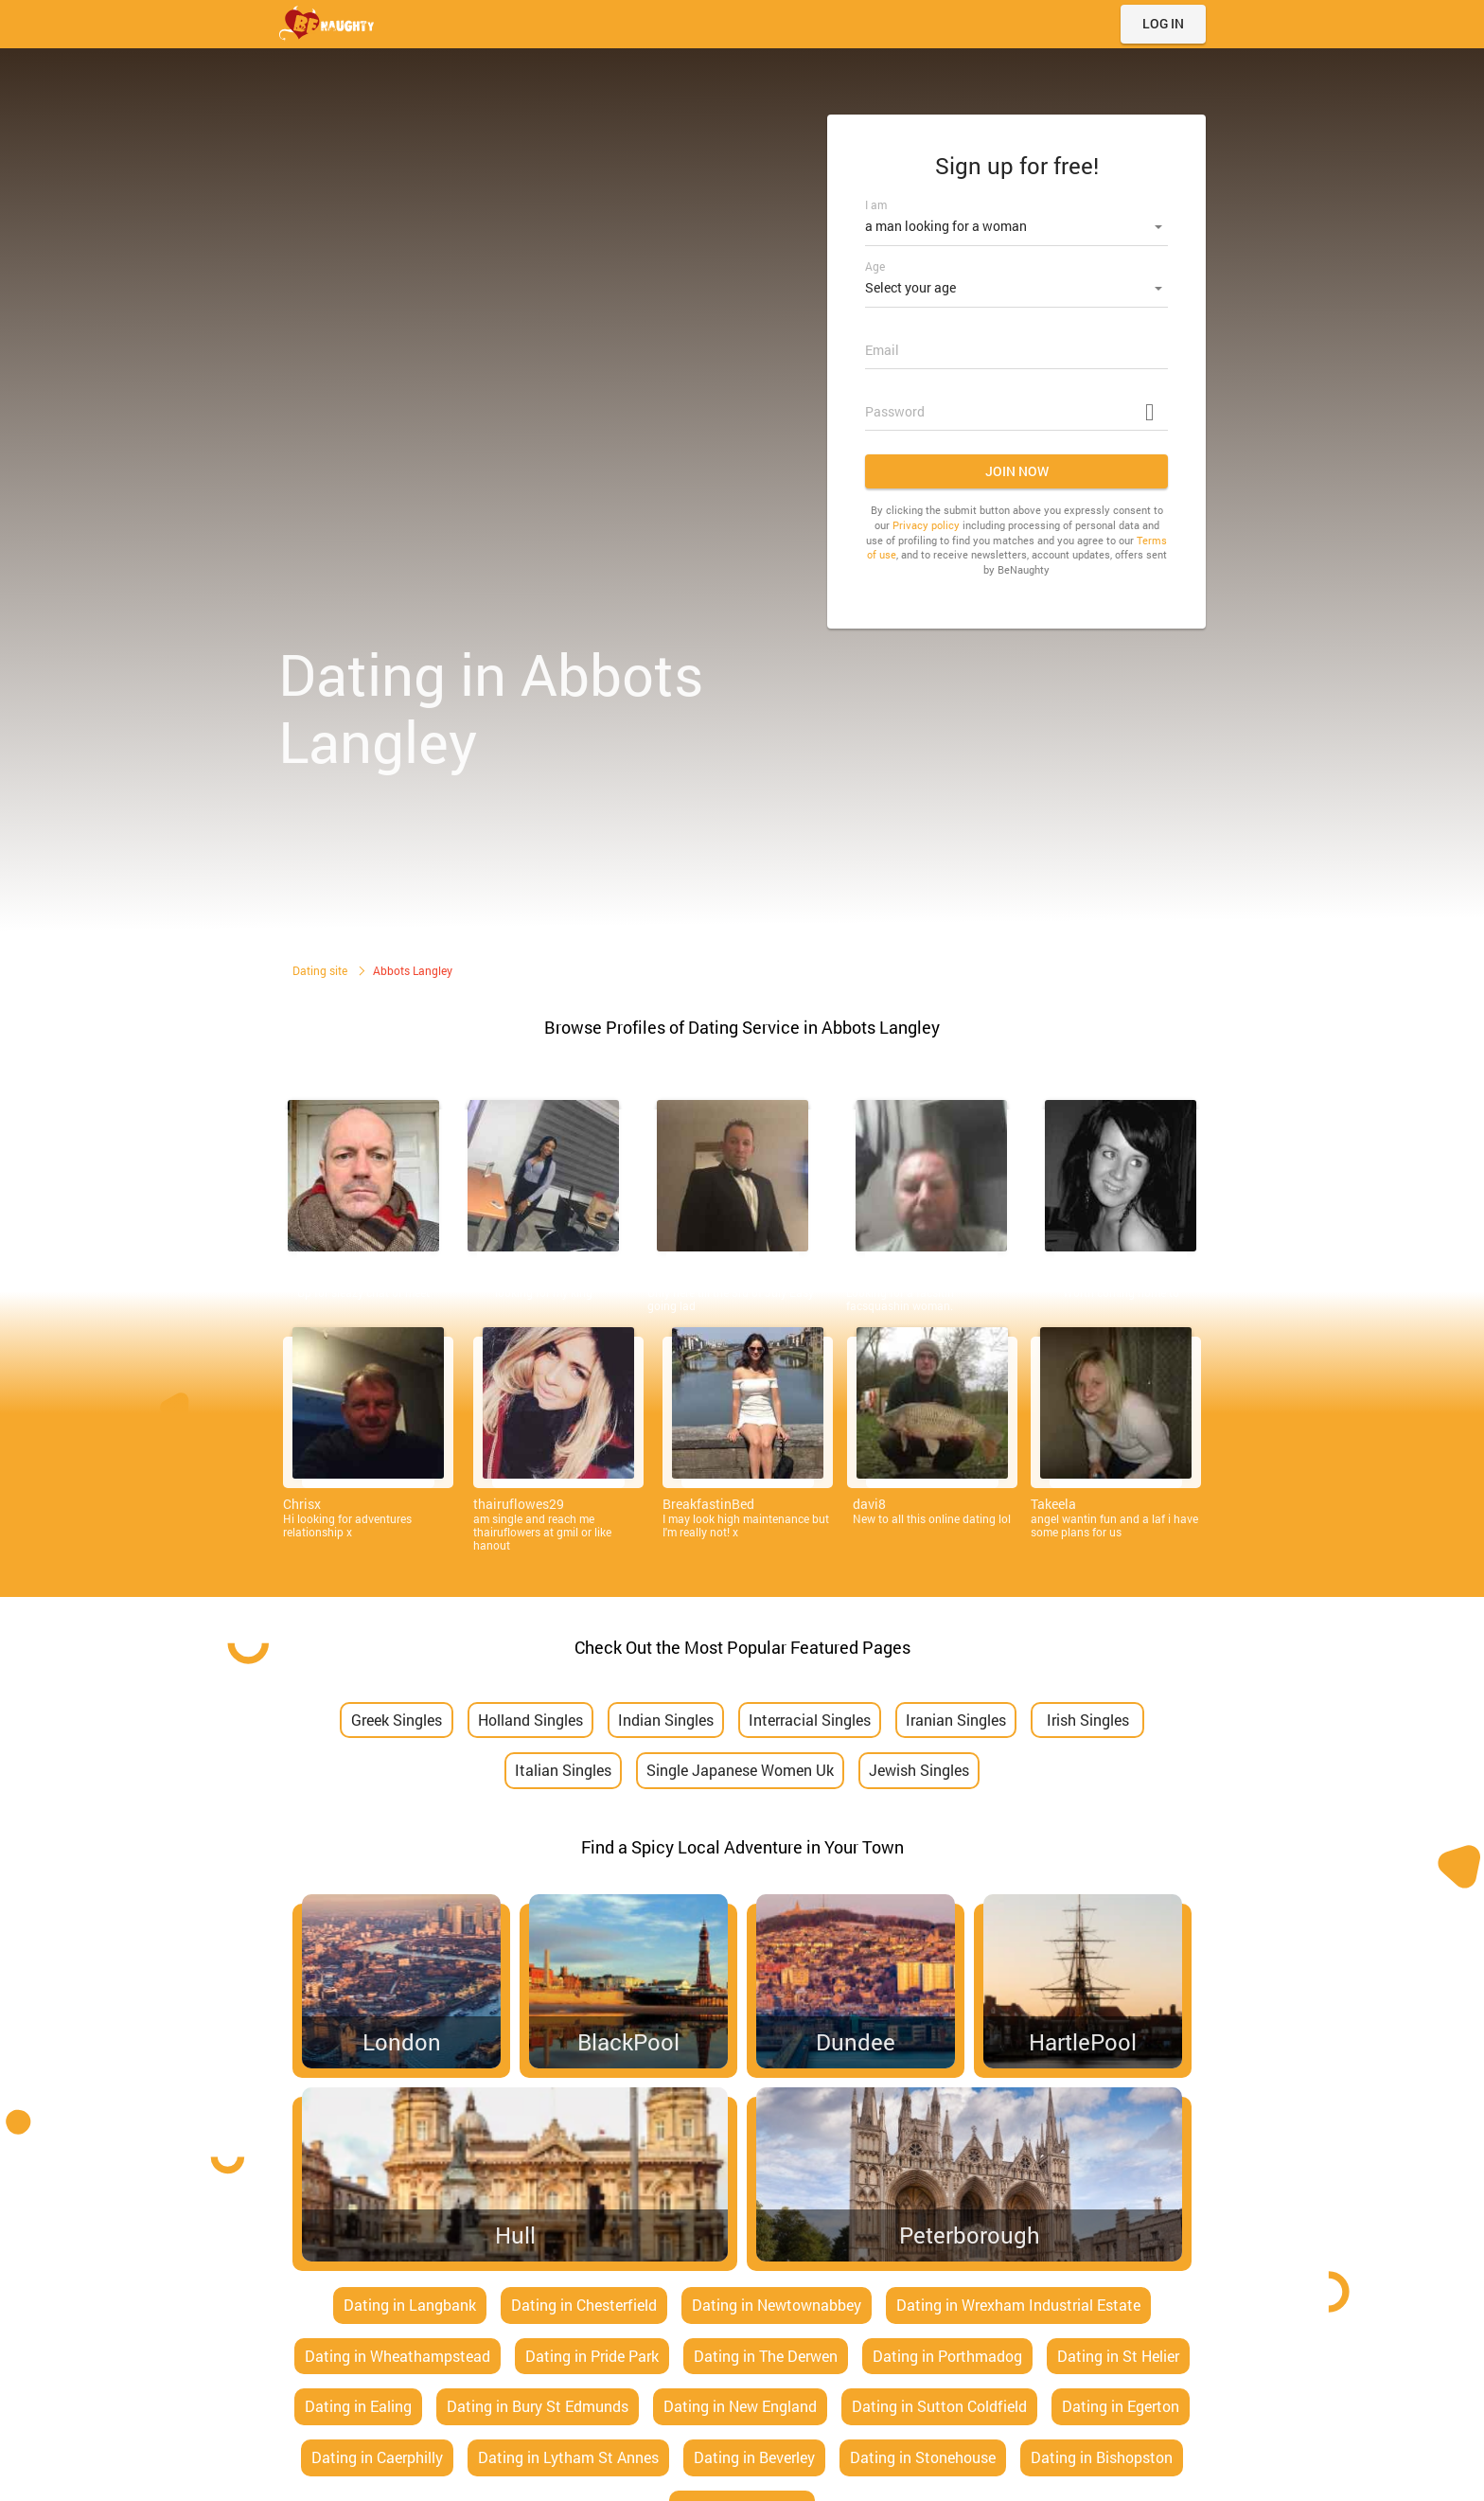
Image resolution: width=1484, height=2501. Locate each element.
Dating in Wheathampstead (397, 2356)
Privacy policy (926, 519)
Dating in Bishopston (1102, 2457)
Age (875, 263)
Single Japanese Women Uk (740, 1770)
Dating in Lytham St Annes (568, 2457)
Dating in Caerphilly (377, 2457)
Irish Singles (1088, 1719)
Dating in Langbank (410, 2305)
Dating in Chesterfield (584, 2305)
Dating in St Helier (1118, 2356)
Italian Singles (563, 1770)
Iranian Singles (956, 1719)
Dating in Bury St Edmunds (537, 2406)
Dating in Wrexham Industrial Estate (1018, 2305)
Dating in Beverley (754, 2457)
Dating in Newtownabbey (776, 2305)
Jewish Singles (919, 1770)
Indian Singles (666, 1719)
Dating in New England (740, 2406)
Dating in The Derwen (766, 2356)
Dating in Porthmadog (947, 2356)
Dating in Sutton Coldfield (939, 2406)
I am (876, 204)
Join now (1017, 465)
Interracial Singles (810, 1719)
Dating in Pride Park (592, 2356)
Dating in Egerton (1120, 2406)
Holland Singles (530, 1719)
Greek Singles (396, 1719)
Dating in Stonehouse (923, 2457)
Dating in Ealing (358, 2406)
